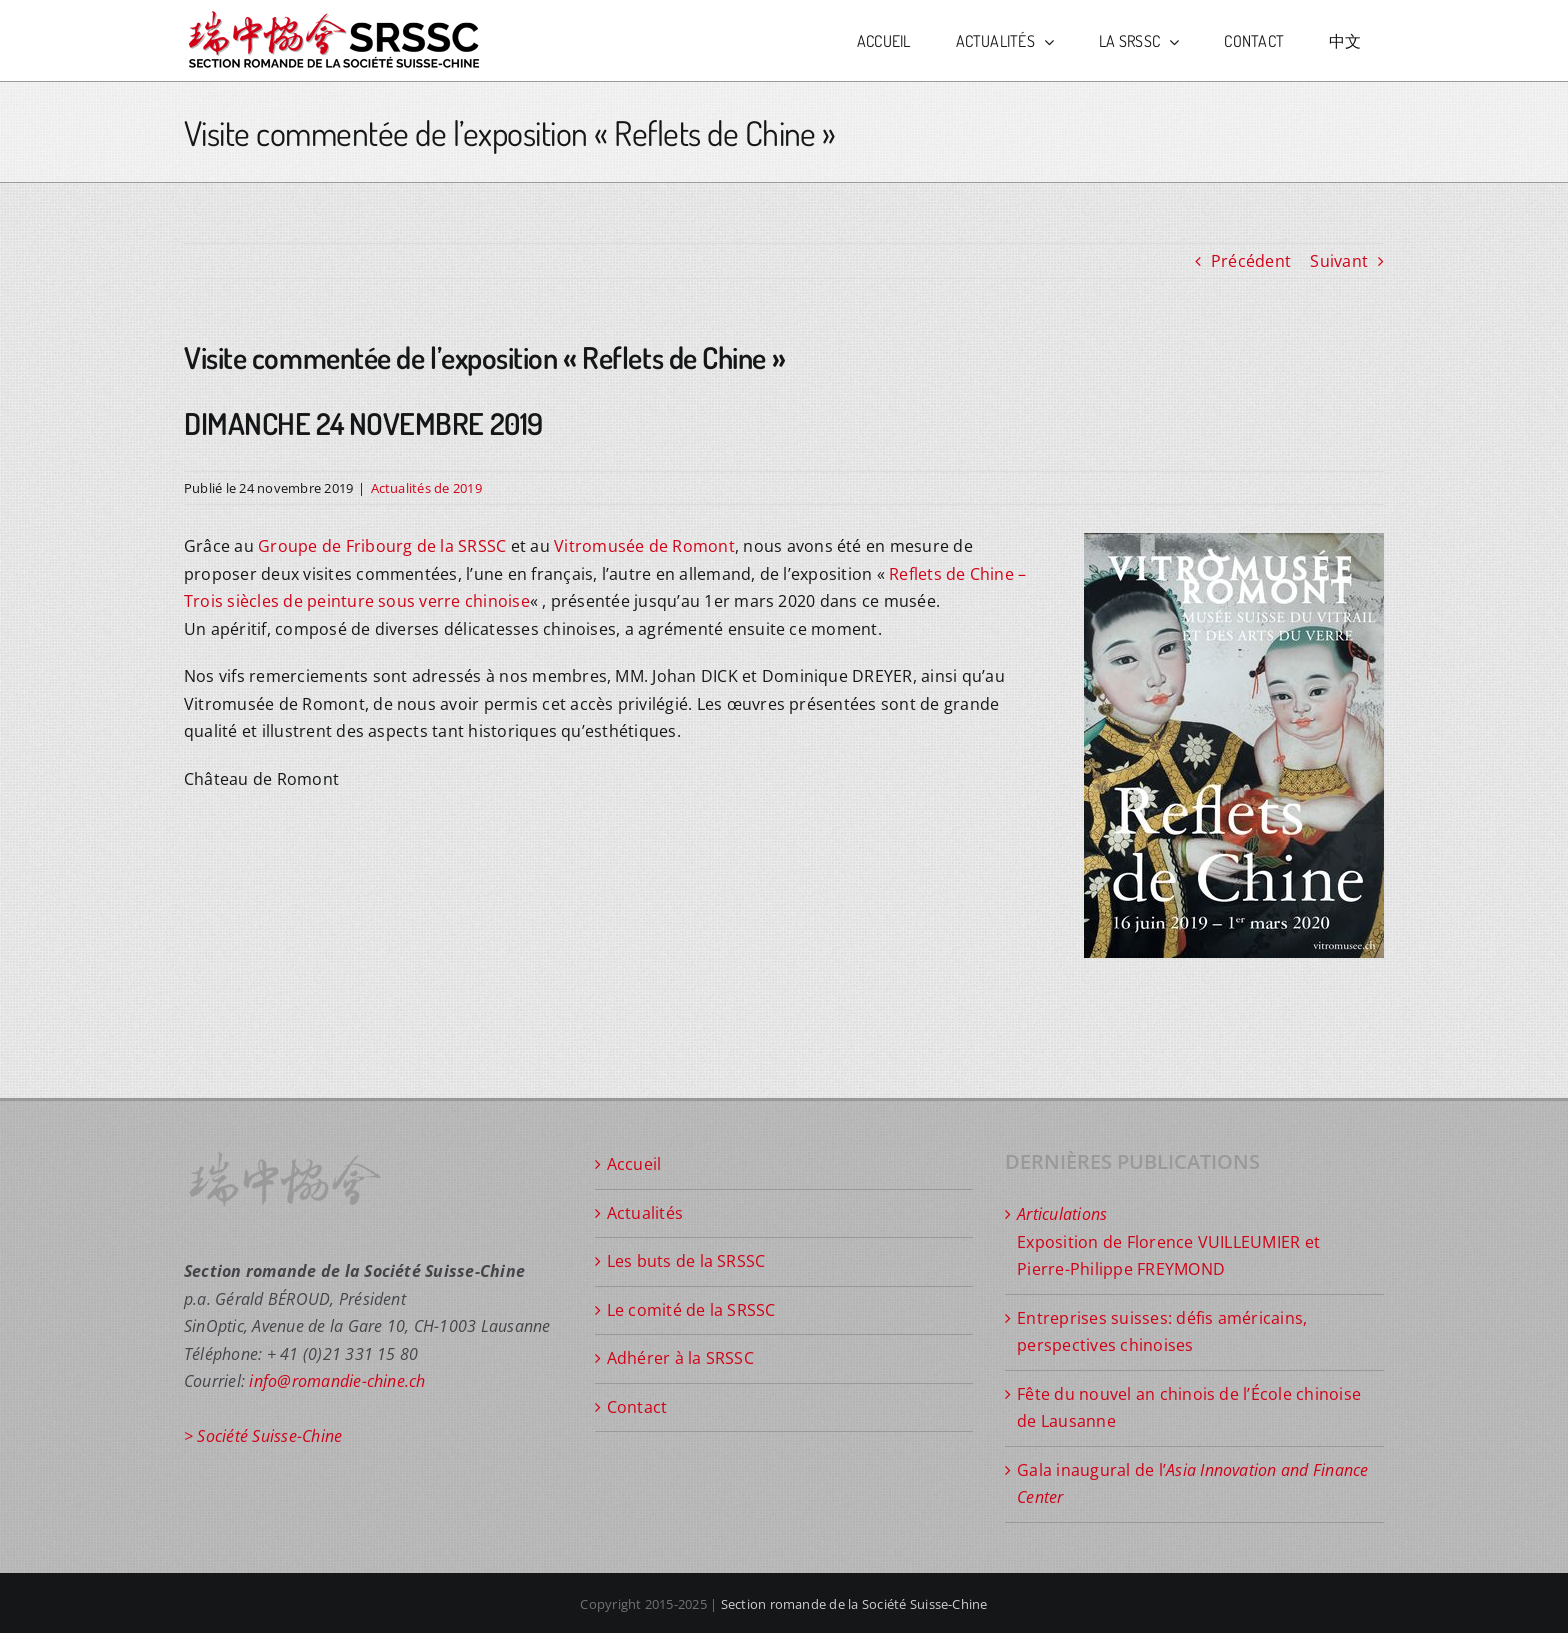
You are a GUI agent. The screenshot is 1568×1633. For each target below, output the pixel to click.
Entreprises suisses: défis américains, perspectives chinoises (1162, 1332)
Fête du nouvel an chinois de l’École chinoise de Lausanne (1189, 1408)
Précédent (1251, 261)
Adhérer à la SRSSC (680, 1358)
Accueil (634, 1164)
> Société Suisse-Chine (263, 1436)
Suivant (1339, 261)
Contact (637, 1407)
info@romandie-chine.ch (337, 1381)
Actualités (645, 1213)
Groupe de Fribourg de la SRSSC (382, 546)
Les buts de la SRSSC (686, 1261)
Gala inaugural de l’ (1192, 1484)
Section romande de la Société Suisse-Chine (854, 1604)
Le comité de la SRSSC (691, 1310)
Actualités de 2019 (426, 488)
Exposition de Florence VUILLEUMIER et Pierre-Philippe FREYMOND (1168, 1241)
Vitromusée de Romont (644, 546)
